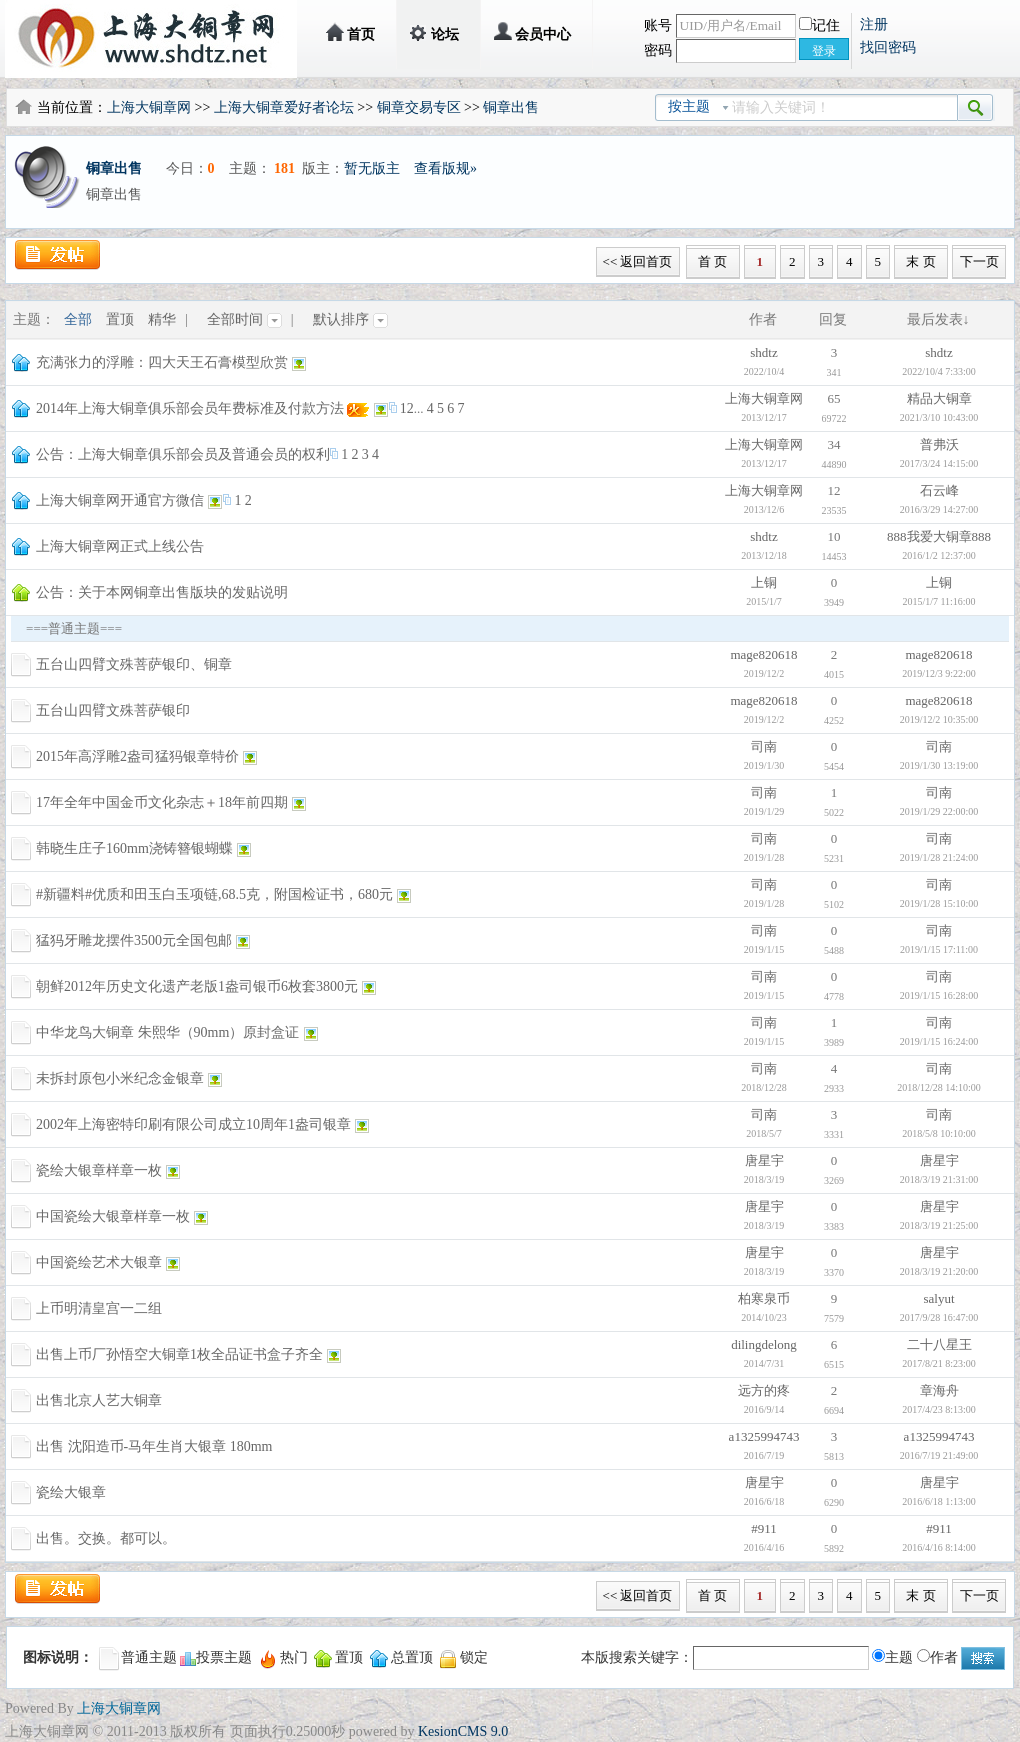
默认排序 (350, 319)
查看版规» (445, 168)
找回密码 (888, 47)
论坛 (445, 34)
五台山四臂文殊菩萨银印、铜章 (134, 664)
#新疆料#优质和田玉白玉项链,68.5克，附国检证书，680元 (214, 894)
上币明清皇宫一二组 (99, 1308)
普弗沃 (939, 444)
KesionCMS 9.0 (463, 1731)
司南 (764, 746)
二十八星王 (939, 1344)
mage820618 (763, 654)
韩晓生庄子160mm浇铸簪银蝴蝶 (134, 848)
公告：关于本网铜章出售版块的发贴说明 (162, 592)
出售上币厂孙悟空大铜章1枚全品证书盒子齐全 (179, 1354)
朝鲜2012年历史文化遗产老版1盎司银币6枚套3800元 (197, 986)
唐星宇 (764, 1160)
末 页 (920, 261)
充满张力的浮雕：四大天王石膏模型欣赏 (162, 362)
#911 (764, 1528)
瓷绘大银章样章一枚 (99, 1170)
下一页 (979, 261)
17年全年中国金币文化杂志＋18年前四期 (162, 802)
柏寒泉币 (764, 1298)
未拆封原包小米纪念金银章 (120, 1078)
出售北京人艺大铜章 (99, 1400)
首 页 (712, 261)
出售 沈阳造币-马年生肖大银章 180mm (154, 1446)
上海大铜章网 (149, 107)
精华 (162, 319)
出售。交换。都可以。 (106, 1538)
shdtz (763, 352)
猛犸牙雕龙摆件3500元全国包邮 (134, 940)
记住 (819, 25)
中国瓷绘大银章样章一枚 (113, 1216)
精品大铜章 (939, 398)
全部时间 (244, 319)
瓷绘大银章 (71, 1492)
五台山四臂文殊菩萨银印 (113, 710)
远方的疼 (764, 1390)
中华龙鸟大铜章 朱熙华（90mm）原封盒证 (167, 1032)
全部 (78, 319)
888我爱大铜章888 (939, 536)
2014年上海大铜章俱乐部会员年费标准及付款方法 (190, 408)
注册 (874, 24)
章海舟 (939, 1390)
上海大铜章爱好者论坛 (284, 107)
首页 (361, 34)
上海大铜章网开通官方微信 (120, 500)
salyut (938, 1298)
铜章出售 (511, 107)
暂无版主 (372, 168)
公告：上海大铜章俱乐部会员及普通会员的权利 (183, 454)
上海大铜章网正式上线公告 (120, 546)
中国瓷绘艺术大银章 (99, 1262)
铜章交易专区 (419, 107)
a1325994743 (764, 1436)
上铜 (764, 582)
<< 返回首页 (638, 261)
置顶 (120, 319)
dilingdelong (764, 1344)
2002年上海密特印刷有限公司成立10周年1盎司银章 (193, 1124)
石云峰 (939, 490)
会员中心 (543, 34)
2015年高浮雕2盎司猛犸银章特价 (137, 756)
